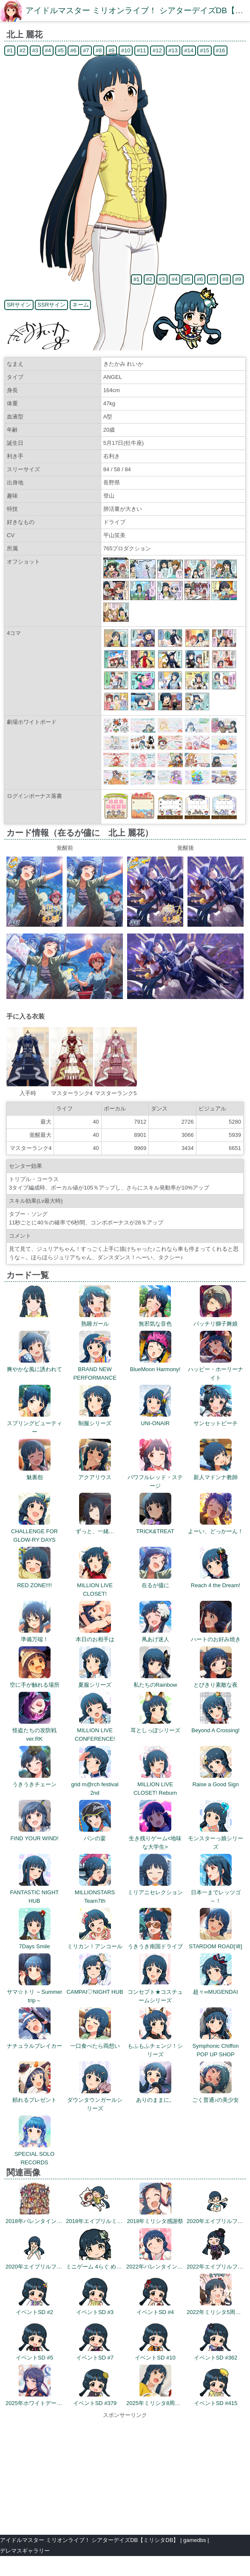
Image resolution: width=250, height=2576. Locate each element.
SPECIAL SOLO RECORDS (34, 2154)
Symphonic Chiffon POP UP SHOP (216, 2046)
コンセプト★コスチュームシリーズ (155, 1992)
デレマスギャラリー (25, 2551)
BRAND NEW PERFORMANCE (94, 1369)
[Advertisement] (125, 2472)
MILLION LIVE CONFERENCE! (95, 1730)
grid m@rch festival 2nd (94, 1784)
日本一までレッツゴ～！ (216, 1892)
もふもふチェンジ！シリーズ (155, 2046)
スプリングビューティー (34, 1423)
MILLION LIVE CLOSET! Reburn (155, 1784)
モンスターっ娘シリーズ (215, 1838)
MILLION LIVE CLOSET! (95, 1585)
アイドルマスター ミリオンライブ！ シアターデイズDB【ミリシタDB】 (89, 2540)
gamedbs (194, 2540)
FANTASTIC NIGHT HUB (34, 1892)
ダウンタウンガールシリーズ (94, 2100)
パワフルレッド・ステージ (155, 1477)
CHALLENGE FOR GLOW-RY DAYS (34, 1531)
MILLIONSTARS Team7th (95, 1892)
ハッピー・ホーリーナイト (215, 1369)
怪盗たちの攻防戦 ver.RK (37, 1730)
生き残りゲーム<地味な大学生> (155, 1838)
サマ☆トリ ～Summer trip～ (34, 1992)
